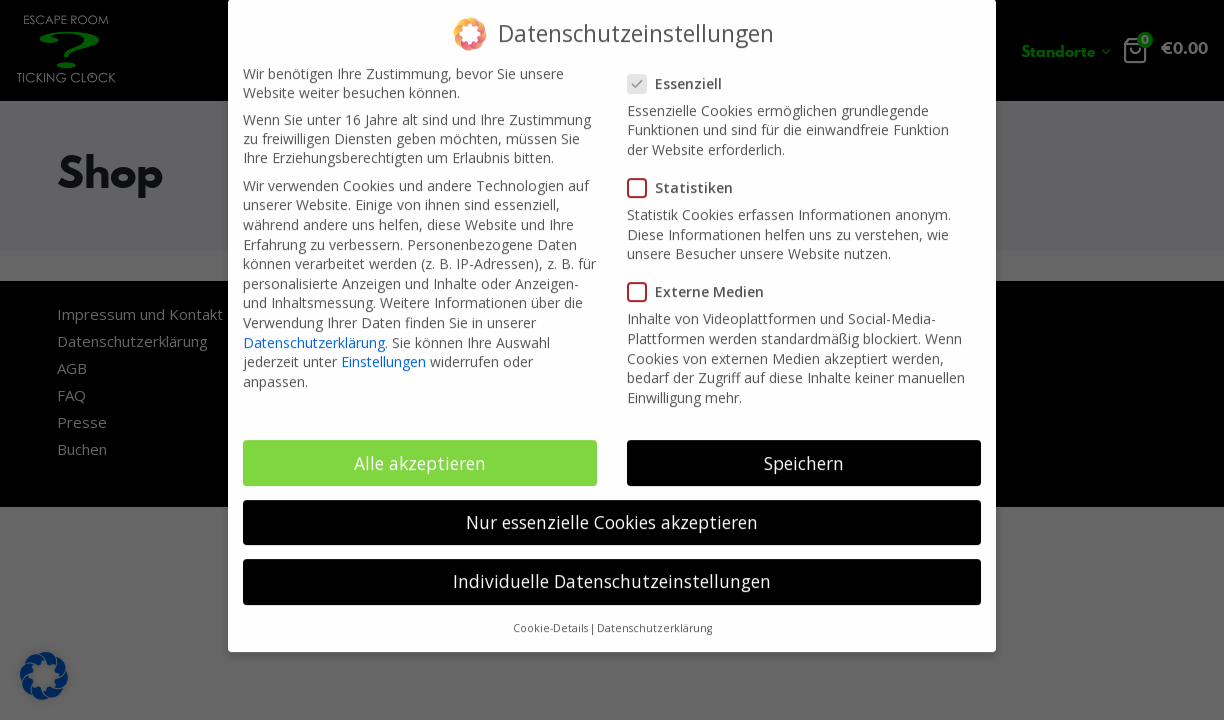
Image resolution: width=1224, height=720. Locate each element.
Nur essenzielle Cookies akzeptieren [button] (612, 507)
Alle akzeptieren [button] (420, 448)
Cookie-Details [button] (550, 613)
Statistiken (686, 172)
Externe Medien (702, 276)
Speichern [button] (804, 448)
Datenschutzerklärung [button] (654, 613)
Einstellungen (383, 346)
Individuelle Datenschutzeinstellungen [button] (612, 566)
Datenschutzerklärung (314, 327)
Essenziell (681, 68)
